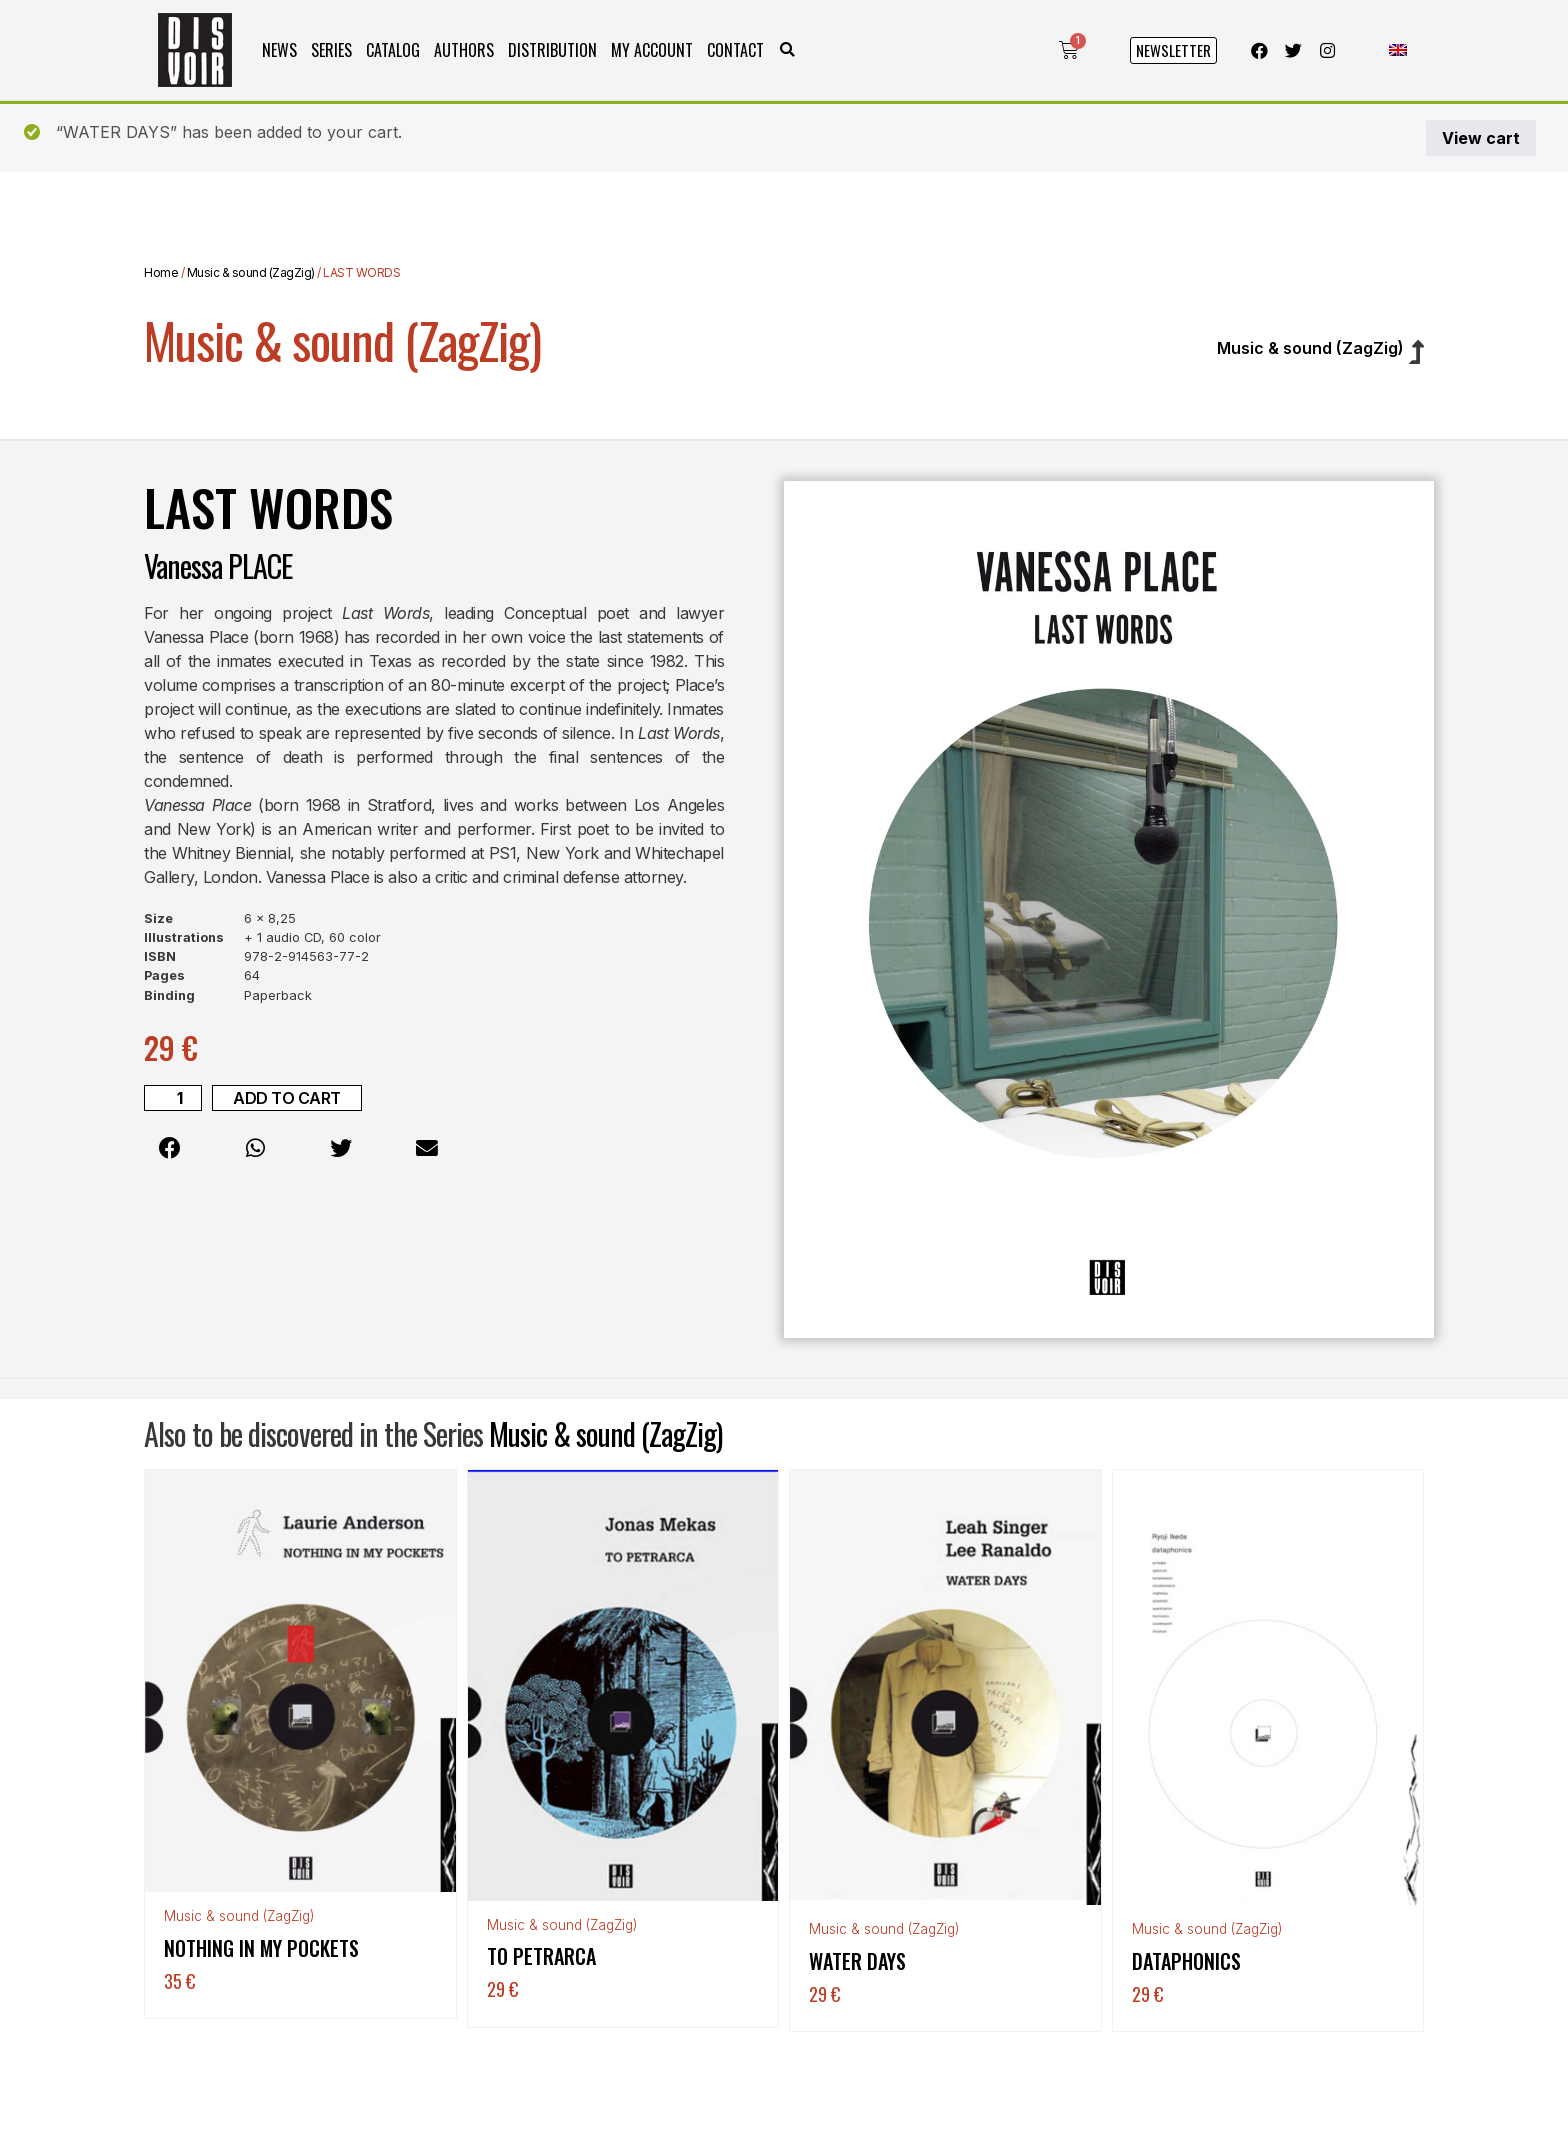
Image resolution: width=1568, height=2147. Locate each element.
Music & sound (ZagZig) (251, 272)
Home (161, 272)
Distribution (552, 50)
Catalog (393, 50)
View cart (1481, 138)
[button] (787, 50)
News (279, 50)
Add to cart (287, 1098)
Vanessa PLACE (218, 565)
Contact (735, 50)
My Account (652, 50)
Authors (464, 50)
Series (331, 50)
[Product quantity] (173, 1098)
